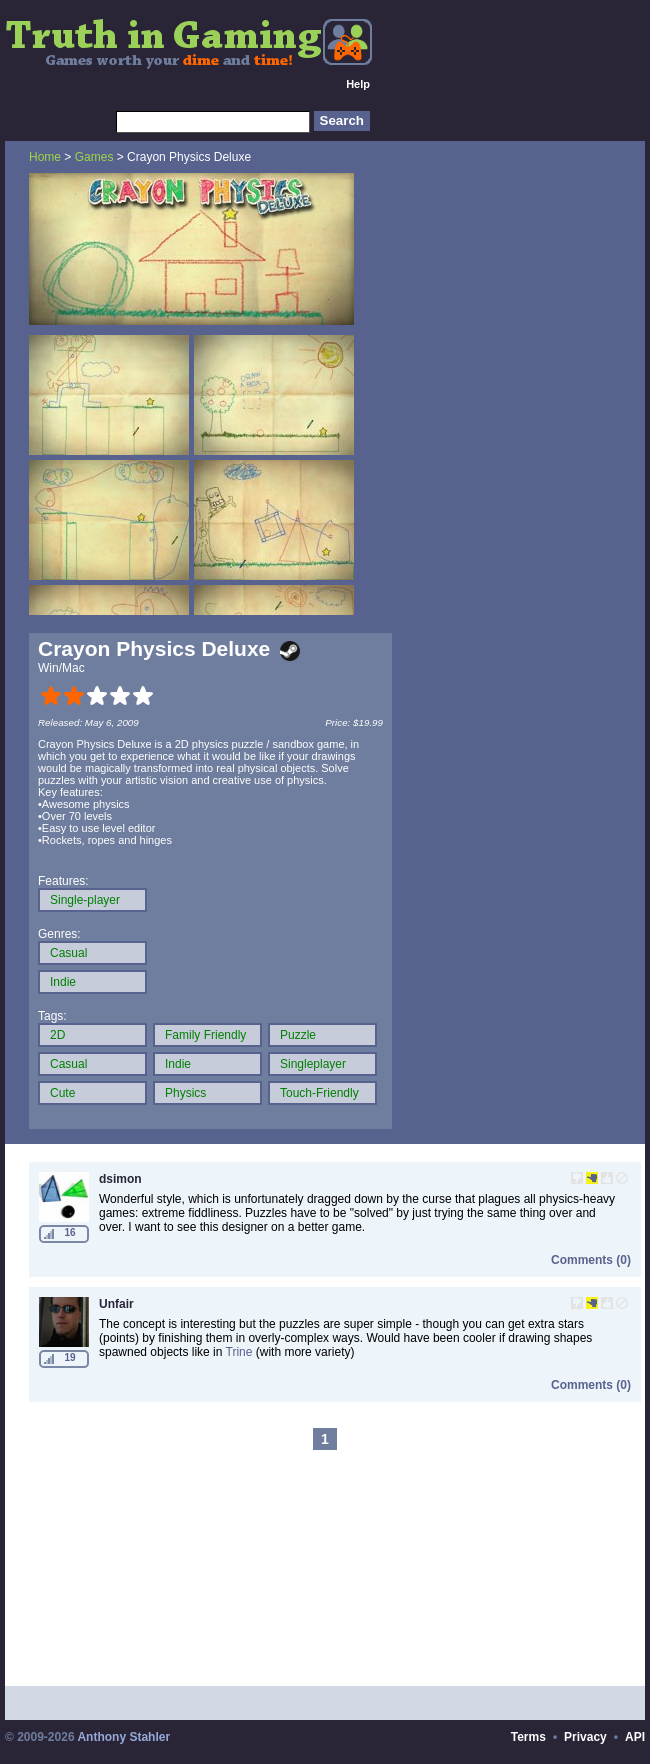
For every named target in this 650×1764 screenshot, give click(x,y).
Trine (239, 1352)
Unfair (116, 1304)
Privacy (585, 1737)
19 (69, 1357)
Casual (68, 953)
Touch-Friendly (319, 1093)
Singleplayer (313, 1064)
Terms (528, 1737)
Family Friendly (205, 1035)
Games (94, 157)
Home (45, 157)
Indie (63, 982)
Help (358, 84)
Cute (62, 1093)
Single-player (85, 900)
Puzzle (298, 1035)
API (635, 1737)
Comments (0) (591, 1260)
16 (69, 1232)
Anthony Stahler (123, 1737)
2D (57, 1035)
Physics (185, 1093)
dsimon (120, 1179)
